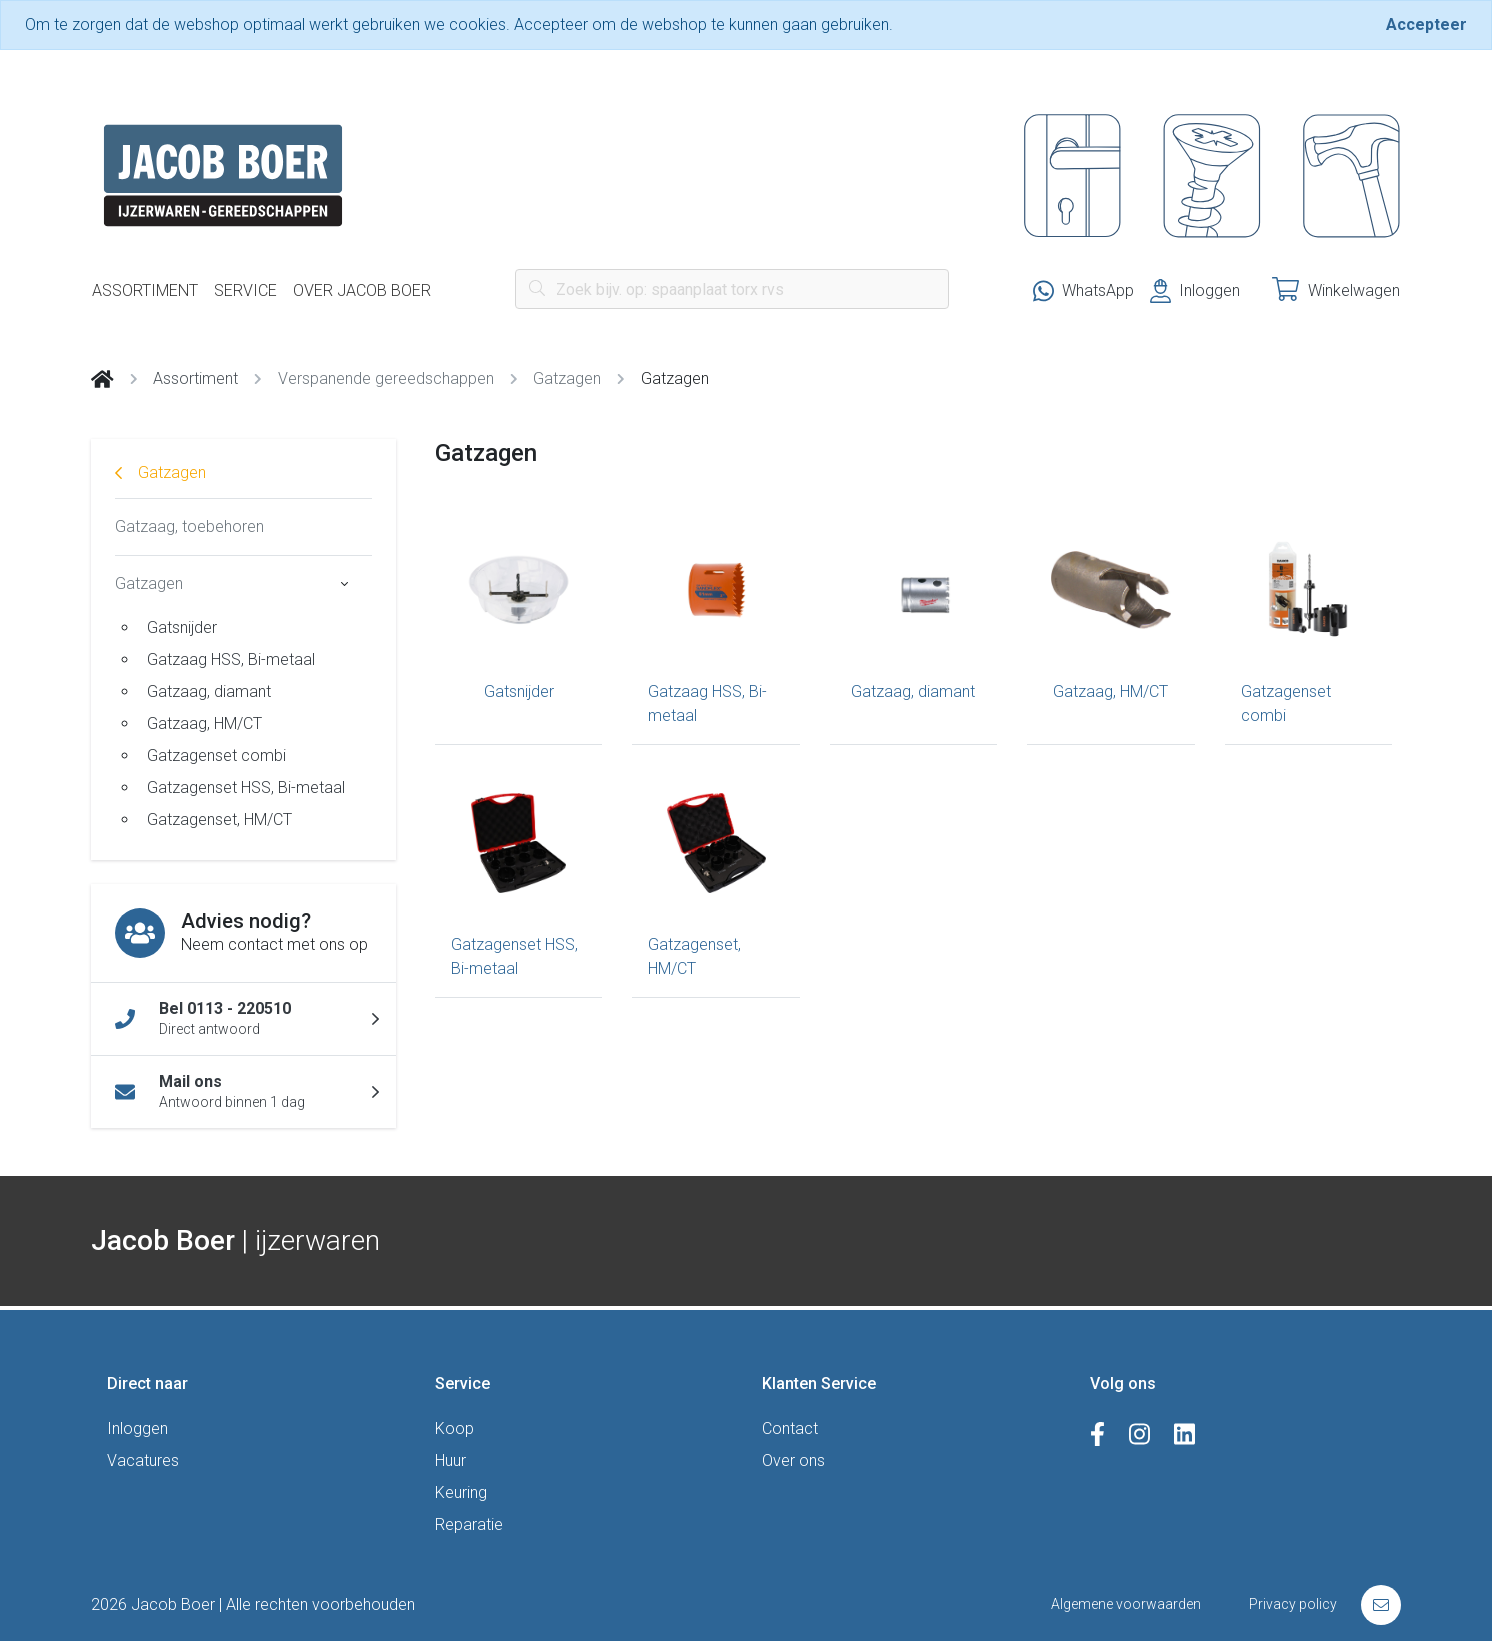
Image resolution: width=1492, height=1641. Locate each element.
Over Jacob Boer (362, 290)
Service (245, 290)
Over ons (793, 1460)
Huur (450, 1460)
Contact (790, 1428)
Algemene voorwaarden (1126, 1604)
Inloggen (137, 1428)
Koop (454, 1428)
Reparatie (469, 1524)
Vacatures (143, 1460)
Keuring (461, 1492)
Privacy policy (1293, 1604)
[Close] (1426, 25)
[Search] (732, 289)
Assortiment (145, 290)
